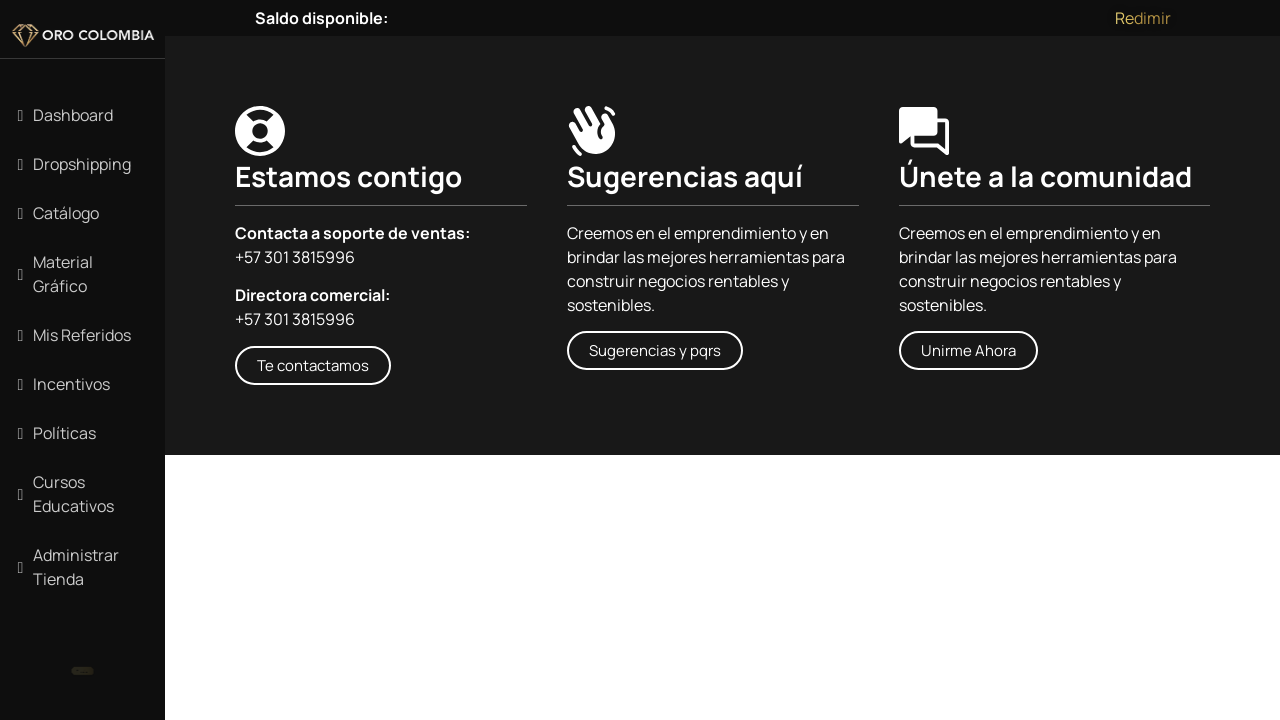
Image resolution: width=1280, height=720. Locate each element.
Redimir (1143, 18)
